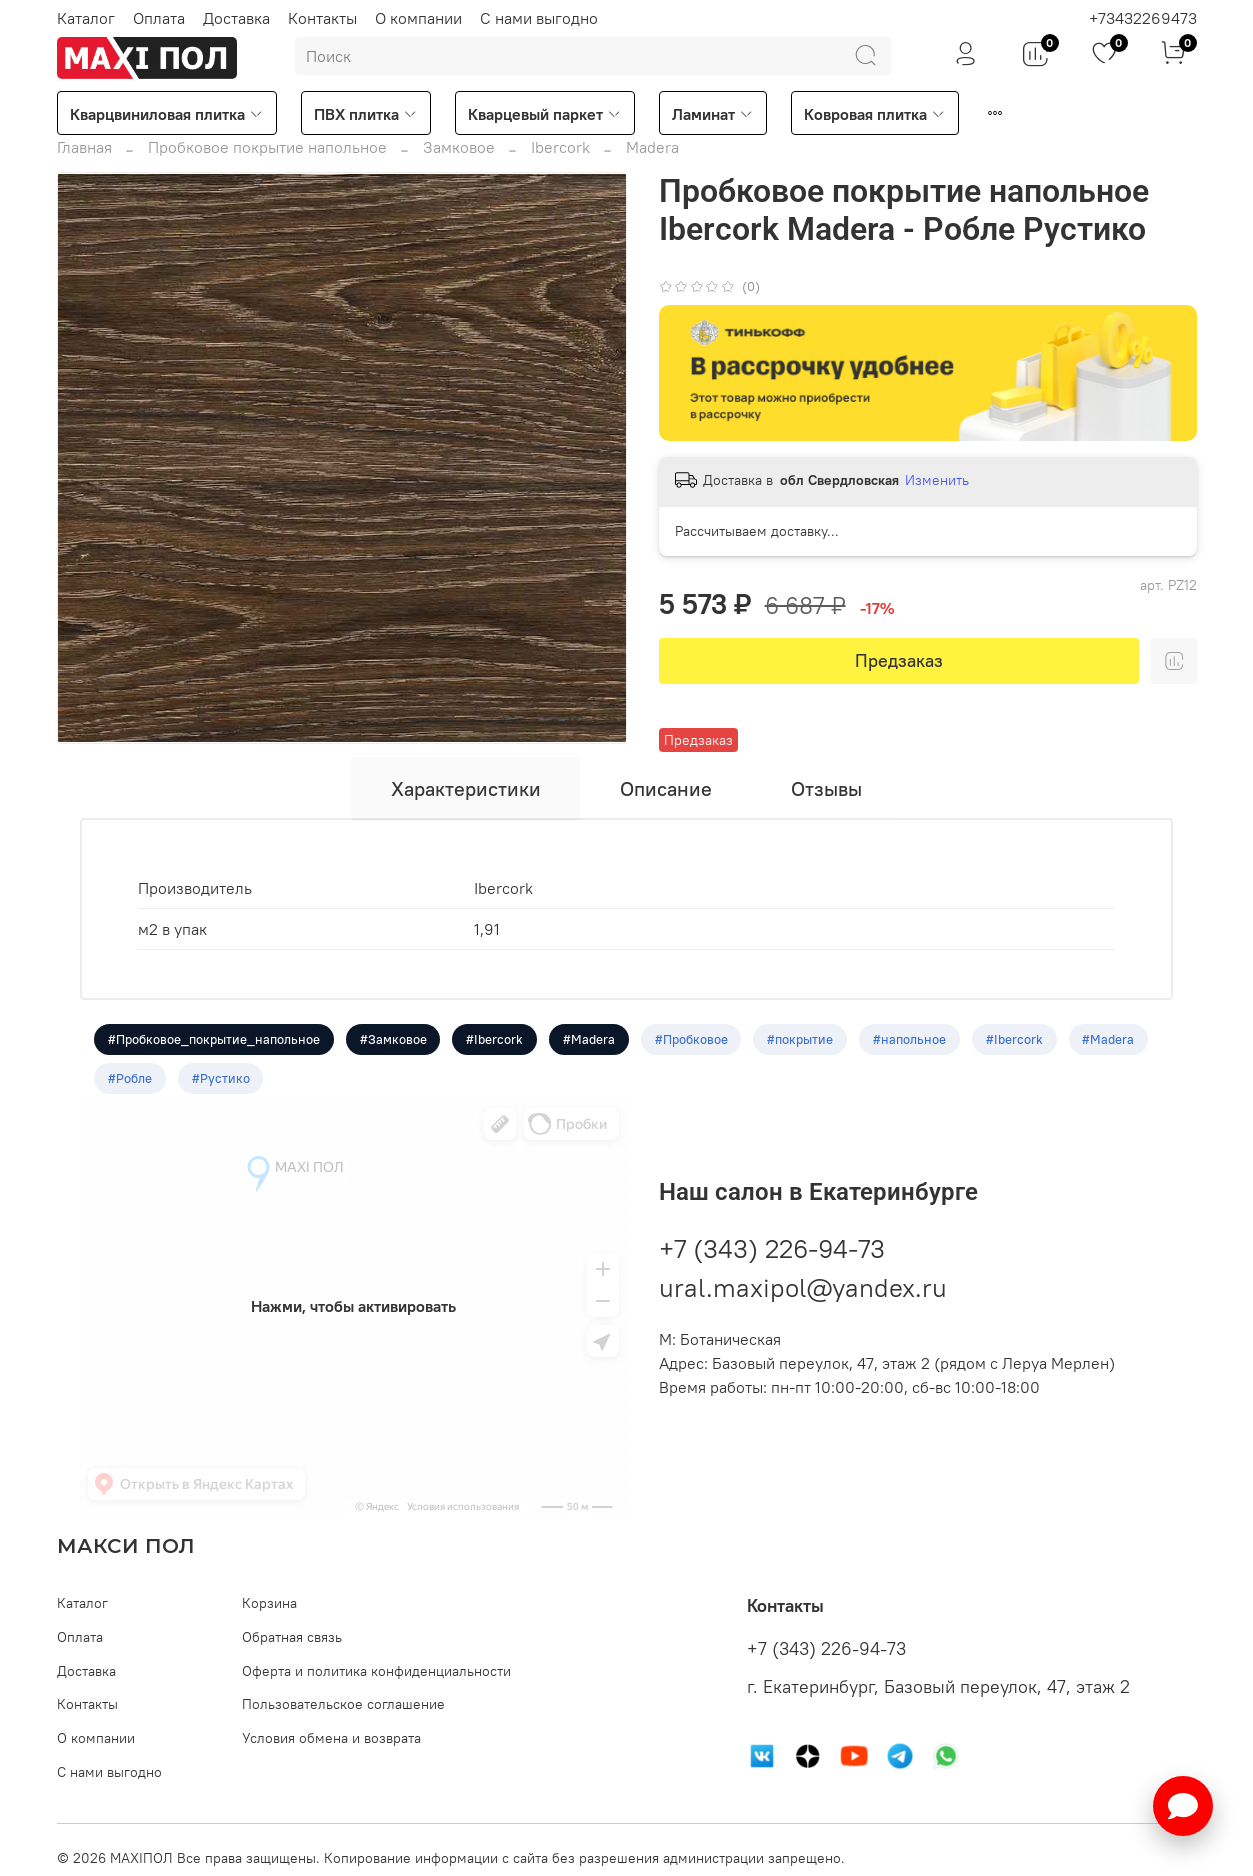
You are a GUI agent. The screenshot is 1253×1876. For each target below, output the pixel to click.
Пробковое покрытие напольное (267, 147)
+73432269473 (1143, 18)
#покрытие (802, 1040)
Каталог (86, 18)
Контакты (322, 18)
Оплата (159, 18)
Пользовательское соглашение (343, 1704)
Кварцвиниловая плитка (167, 114)
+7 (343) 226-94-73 (772, 1250)
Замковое (459, 147)
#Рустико (221, 1080)
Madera (652, 147)
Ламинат (713, 114)
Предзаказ (899, 660)
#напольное (911, 1040)
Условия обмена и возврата (331, 1738)
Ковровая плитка (875, 114)
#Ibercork (495, 1040)
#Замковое (393, 1040)
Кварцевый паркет (545, 114)
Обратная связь (292, 1637)
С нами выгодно (539, 18)
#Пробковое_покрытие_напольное (214, 1040)
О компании (418, 18)
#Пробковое (692, 1040)
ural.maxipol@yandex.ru (803, 1289)
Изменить (937, 480)
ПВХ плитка (366, 114)
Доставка (236, 18)
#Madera (590, 1040)
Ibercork (560, 147)
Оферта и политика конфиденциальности (376, 1671)
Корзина (269, 1603)
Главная (84, 147)
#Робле (130, 1080)
